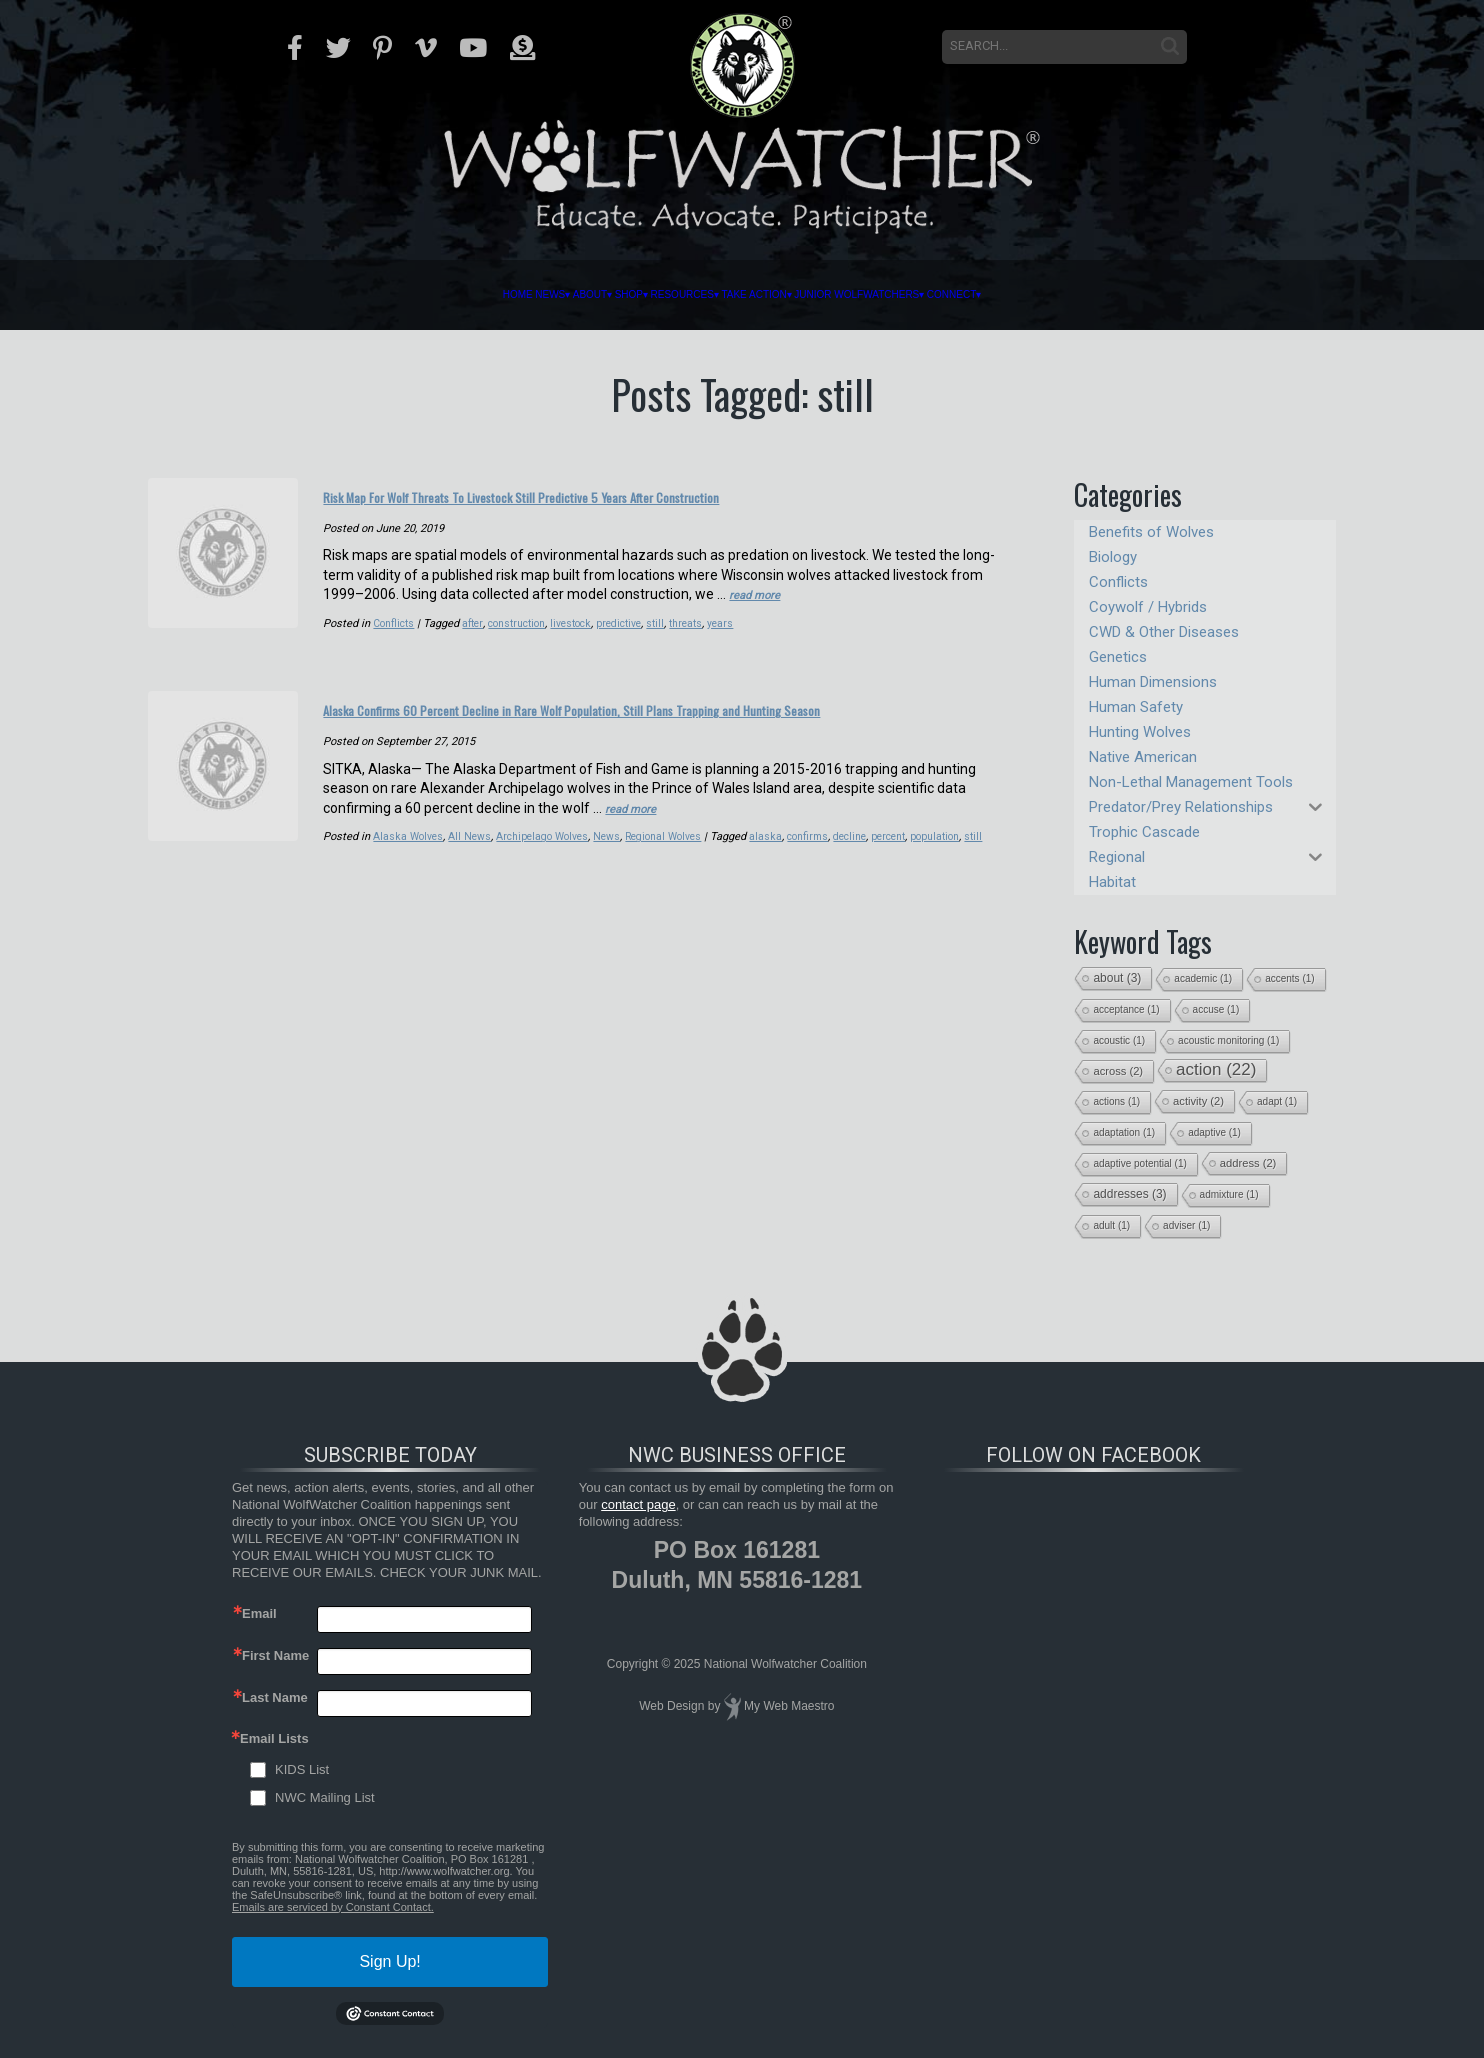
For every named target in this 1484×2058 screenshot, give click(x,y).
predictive (635, 645)
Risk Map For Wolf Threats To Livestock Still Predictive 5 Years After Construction (625, 506)
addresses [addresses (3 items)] (1129, 1194)
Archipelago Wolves (549, 880)
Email (259, 1613)
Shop (529, 295)
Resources (643, 295)
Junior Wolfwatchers (993, 295)
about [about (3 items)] (1117, 978)
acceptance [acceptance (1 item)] (1126, 1009)
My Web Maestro (789, 1706)
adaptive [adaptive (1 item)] (1214, 1132)
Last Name (275, 1697)
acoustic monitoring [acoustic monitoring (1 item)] (1228, 1040)
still (674, 645)
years (743, 645)
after (476, 645)
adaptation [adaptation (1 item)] (1124, 1132)
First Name (275, 1655)
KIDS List (302, 1769)
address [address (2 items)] (1248, 1163)
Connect (1182, 295)
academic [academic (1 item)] (1203, 978)
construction (524, 645)
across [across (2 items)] (1118, 1071)
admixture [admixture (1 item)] (1229, 1194)
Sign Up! (389, 1961)
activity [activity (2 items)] (1198, 1101)
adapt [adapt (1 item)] (1277, 1101)
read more (760, 617)
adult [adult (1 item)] (1111, 1225)
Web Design (671, 1706)
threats (707, 645)
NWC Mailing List (325, 1797)
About (441, 295)
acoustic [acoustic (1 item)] (1119, 1040)
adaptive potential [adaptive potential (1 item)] (1139, 1163)
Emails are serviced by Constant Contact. (333, 1907)
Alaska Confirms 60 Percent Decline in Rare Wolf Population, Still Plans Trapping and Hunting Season (636, 741)
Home (275, 295)
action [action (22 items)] (1216, 1069)
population (963, 880)
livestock (583, 645)
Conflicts (395, 645)
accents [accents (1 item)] (1289, 978)
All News (473, 880)
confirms (826, 880)
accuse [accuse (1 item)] (1216, 1009)
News (352, 295)
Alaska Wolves (409, 880)
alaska (782, 880)
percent (913, 880)
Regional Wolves (677, 880)
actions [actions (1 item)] (1116, 1101)
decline (871, 880)
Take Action (791, 295)
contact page (638, 1504)
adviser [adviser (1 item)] (1186, 1225)
